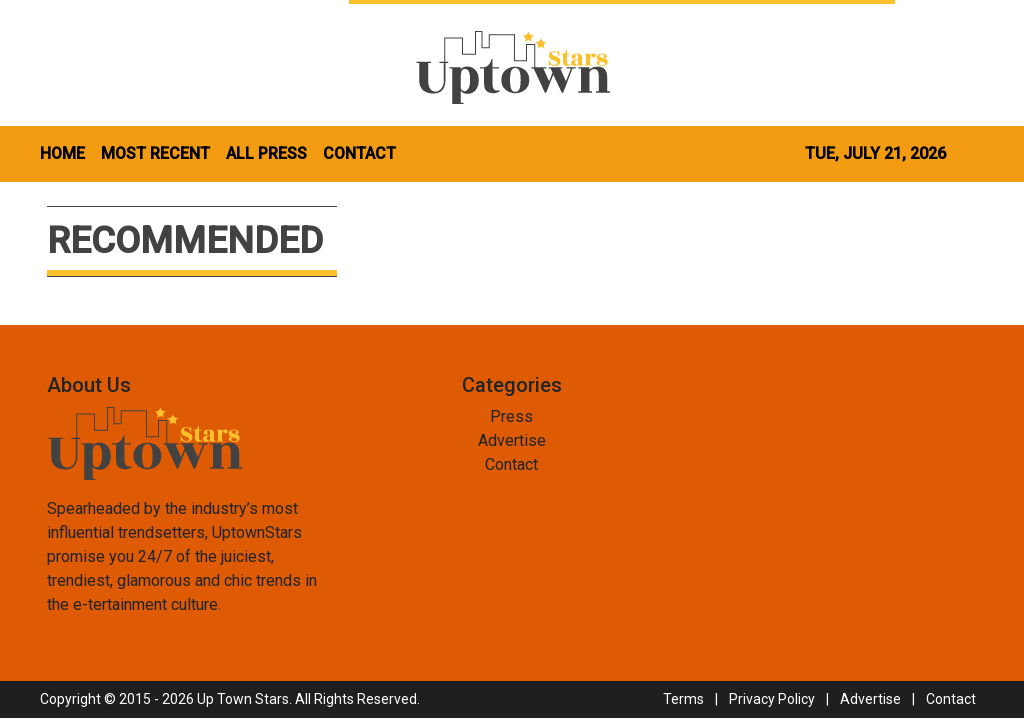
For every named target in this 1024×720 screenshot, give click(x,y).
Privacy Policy (772, 699)
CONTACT (359, 153)
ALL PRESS (266, 153)
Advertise (512, 440)
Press (511, 416)
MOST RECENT (155, 153)
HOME (62, 153)
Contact (511, 464)
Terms (683, 699)
